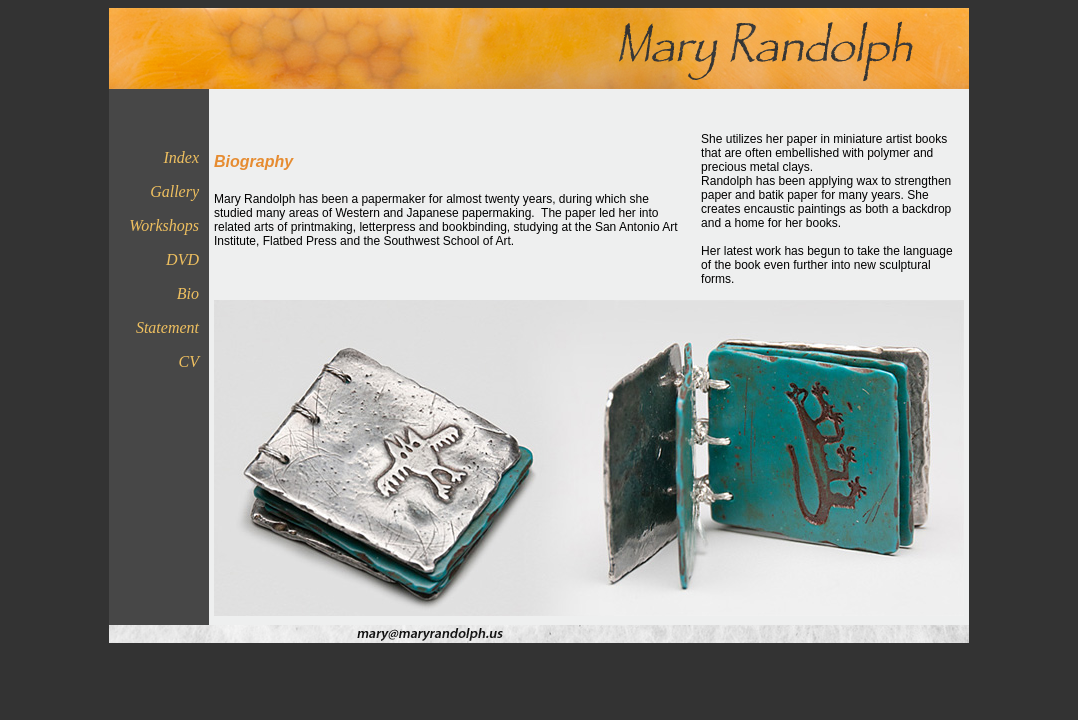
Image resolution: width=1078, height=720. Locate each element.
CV (189, 361)
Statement (167, 327)
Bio (188, 293)
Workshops (164, 225)
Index (181, 157)
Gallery (174, 191)
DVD (182, 259)
